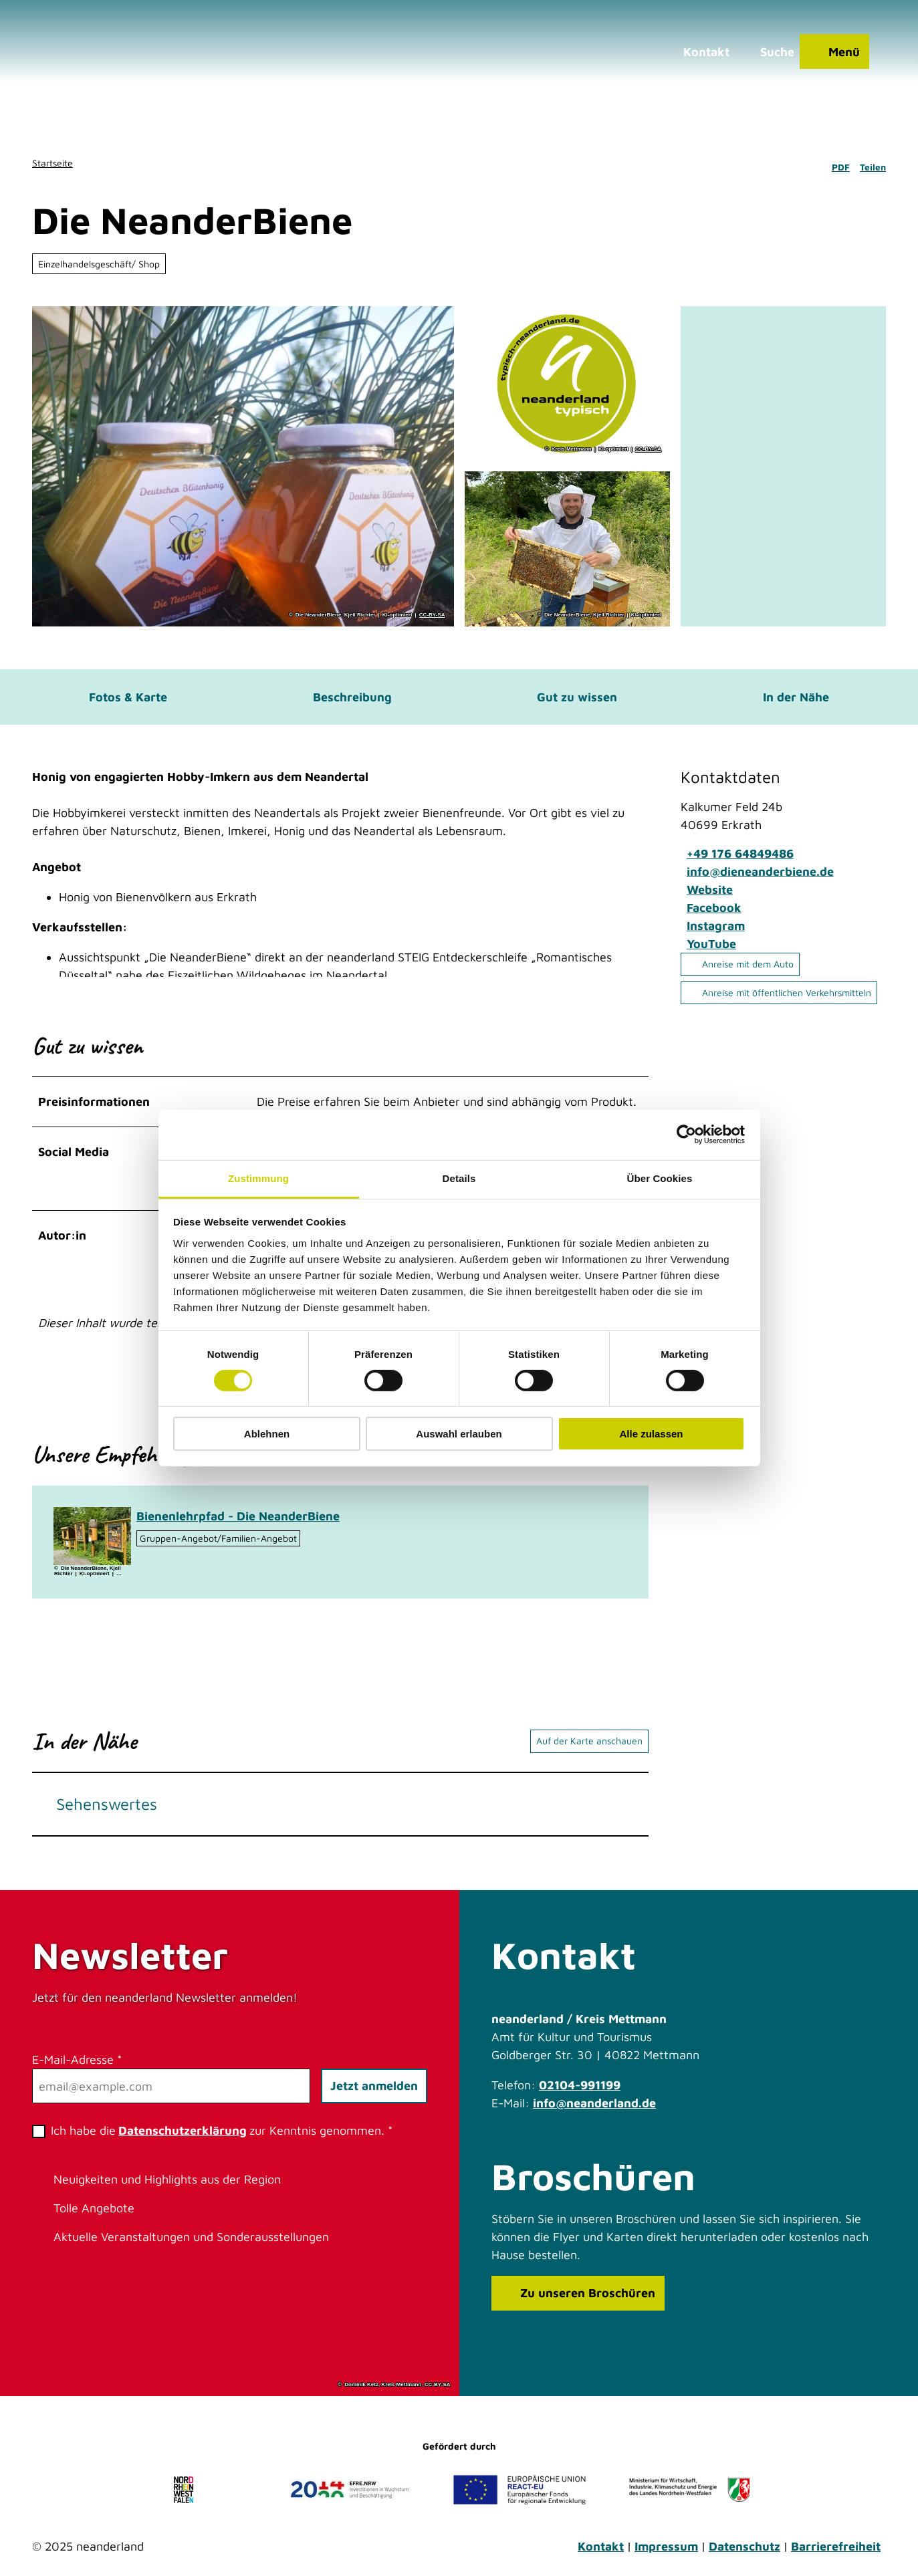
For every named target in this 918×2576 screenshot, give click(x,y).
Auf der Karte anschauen (589, 1750)
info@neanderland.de (594, 2113)
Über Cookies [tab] (660, 1177)
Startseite (52, 162)
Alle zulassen (651, 1433)
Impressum (666, 2556)
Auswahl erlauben (458, 1433)
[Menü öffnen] (830, 56)
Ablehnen (267, 1433)
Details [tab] (459, 1177)
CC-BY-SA (432, 615)
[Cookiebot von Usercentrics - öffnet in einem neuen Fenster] (686, 1135)
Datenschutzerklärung (182, 2140)
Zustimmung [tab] (258, 1177)
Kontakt (601, 2556)
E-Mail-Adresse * (77, 2070)
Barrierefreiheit (836, 2556)
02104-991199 (579, 2095)
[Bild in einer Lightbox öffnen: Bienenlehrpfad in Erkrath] (92, 1545)
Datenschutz (744, 2556)
